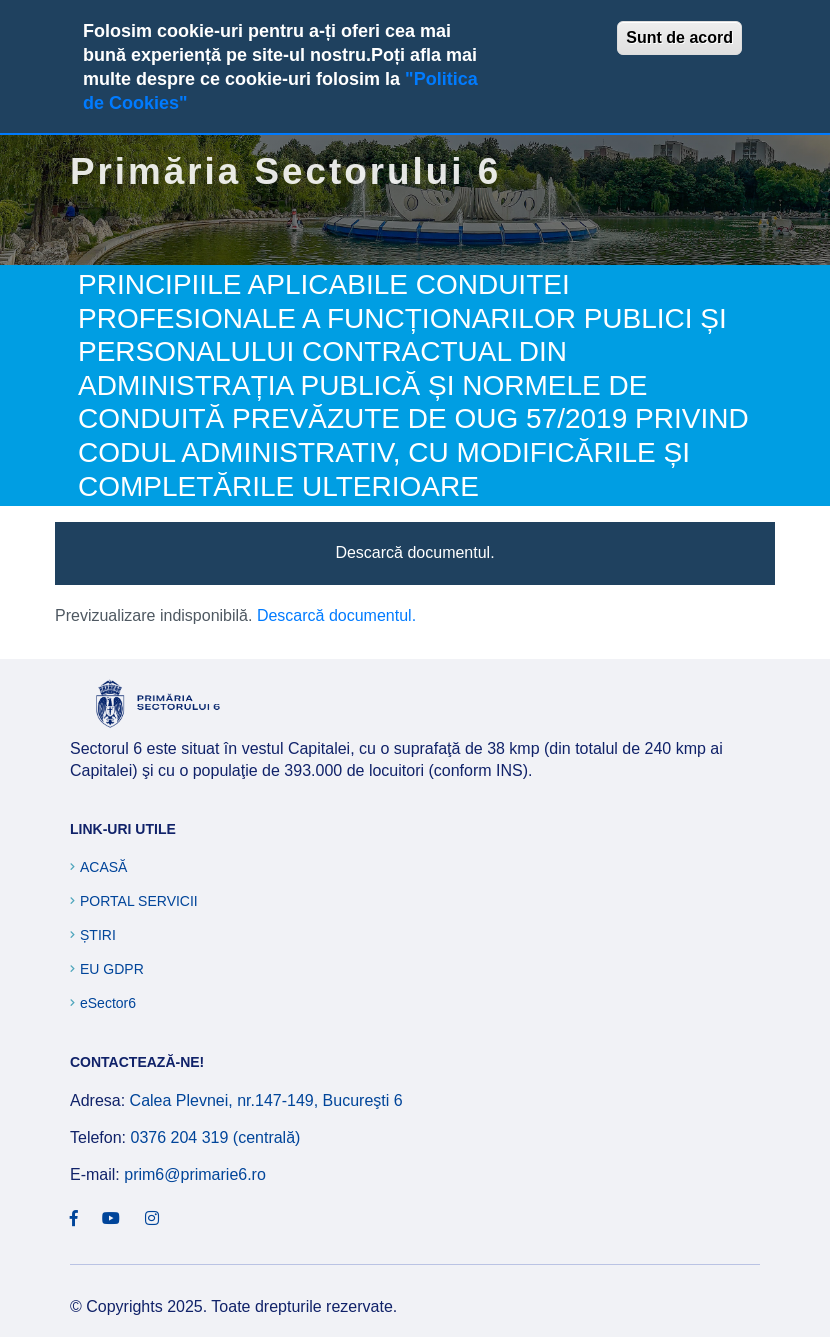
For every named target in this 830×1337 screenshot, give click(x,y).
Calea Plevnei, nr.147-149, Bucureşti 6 (266, 1100)
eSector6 (108, 1003)
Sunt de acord (679, 37)
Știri (98, 935)
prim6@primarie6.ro (195, 1174)
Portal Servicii (139, 901)
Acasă (103, 867)
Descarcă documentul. (414, 552)
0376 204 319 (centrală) (215, 1137)
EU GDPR (112, 969)
